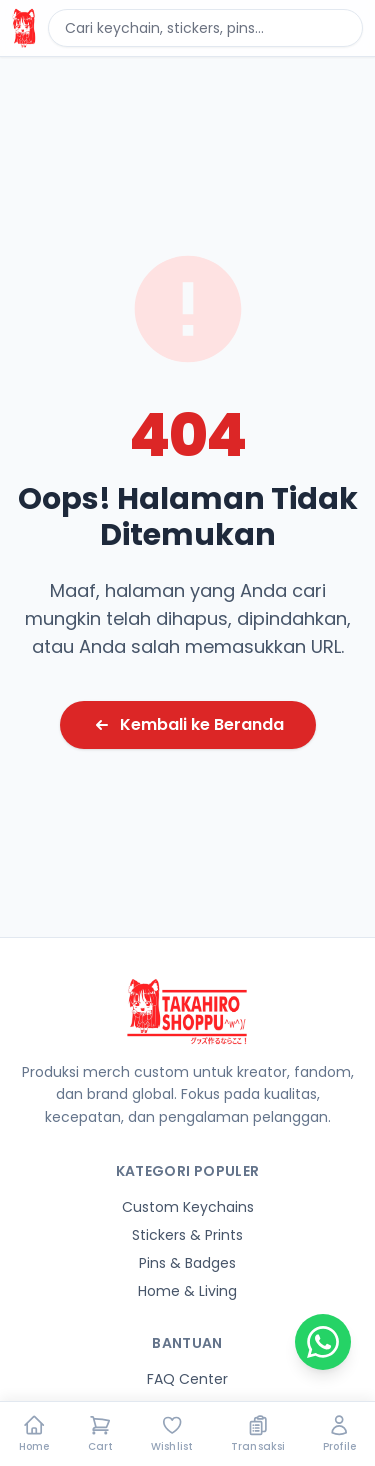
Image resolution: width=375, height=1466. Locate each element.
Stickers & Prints (187, 1235)
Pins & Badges (187, 1263)
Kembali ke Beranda (188, 724)
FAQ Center (187, 1379)
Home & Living (187, 1291)
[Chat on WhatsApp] (323, 1342)
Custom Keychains (188, 1207)
